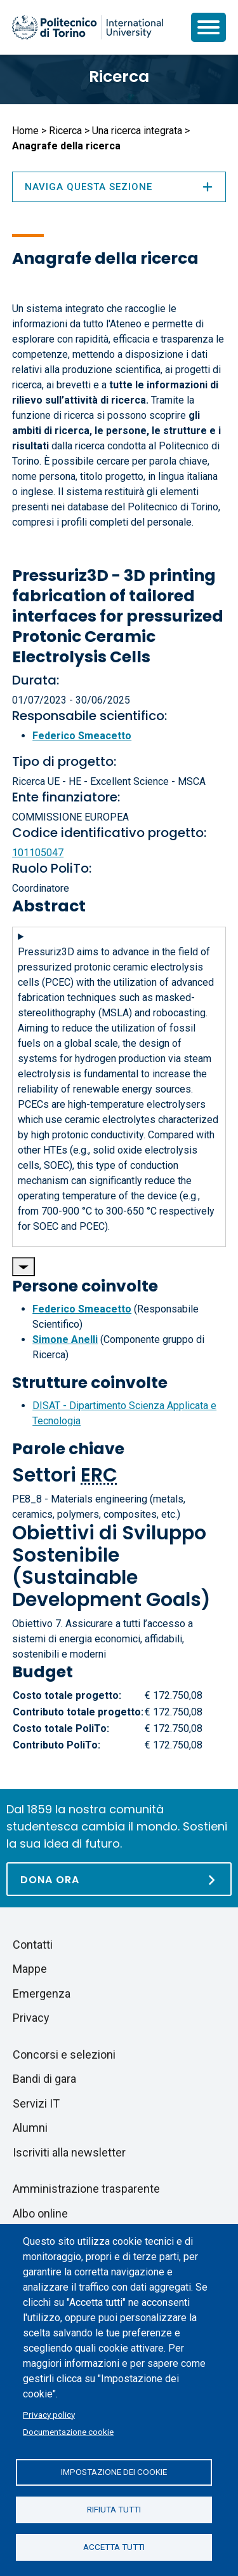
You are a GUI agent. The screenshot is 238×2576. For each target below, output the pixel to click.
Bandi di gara (44, 2078)
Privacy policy (49, 2414)
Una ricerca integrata (137, 131)
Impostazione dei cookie (114, 2472)
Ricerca (119, 76)
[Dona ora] (119, 1879)
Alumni (30, 2127)
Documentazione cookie (68, 2432)
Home (25, 131)
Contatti (33, 1944)
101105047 (37, 853)
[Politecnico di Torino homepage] (87, 27)
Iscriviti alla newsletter (69, 2152)
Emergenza (41, 1993)
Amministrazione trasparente (86, 2188)
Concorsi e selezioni (64, 2054)
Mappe (30, 1968)
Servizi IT (36, 2103)
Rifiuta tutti (114, 2509)
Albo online (40, 2213)
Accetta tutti (114, 2547)
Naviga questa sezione (119, 187)
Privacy (31, 2017)
